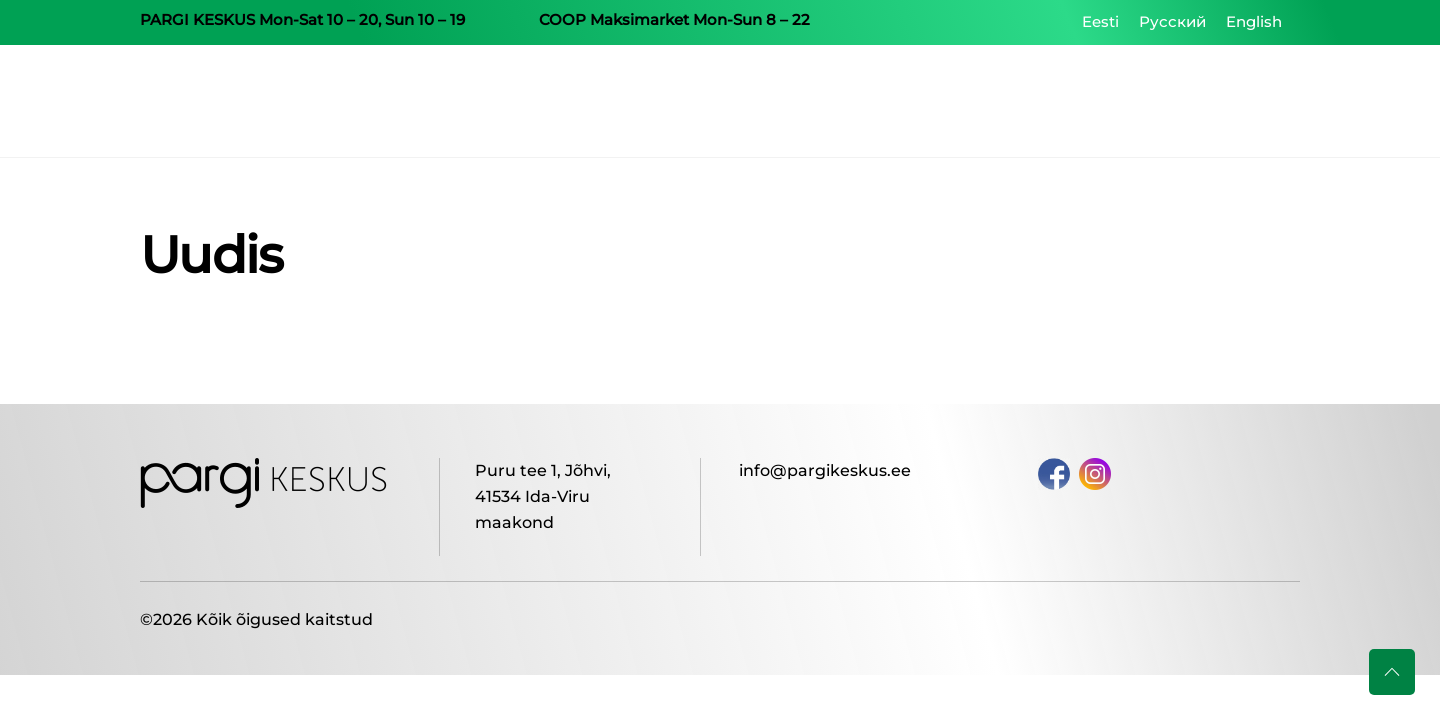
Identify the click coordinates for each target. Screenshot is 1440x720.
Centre (1077, 99)
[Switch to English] (1254, 22)
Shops (992, 99)
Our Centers (1185, 99)
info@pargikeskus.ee (825, 470)
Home (786, 99)
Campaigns (888, 99)
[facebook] (1054, 472)
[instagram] (1095, 472)
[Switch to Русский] (1172, 22)
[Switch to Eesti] (1100, 22)
